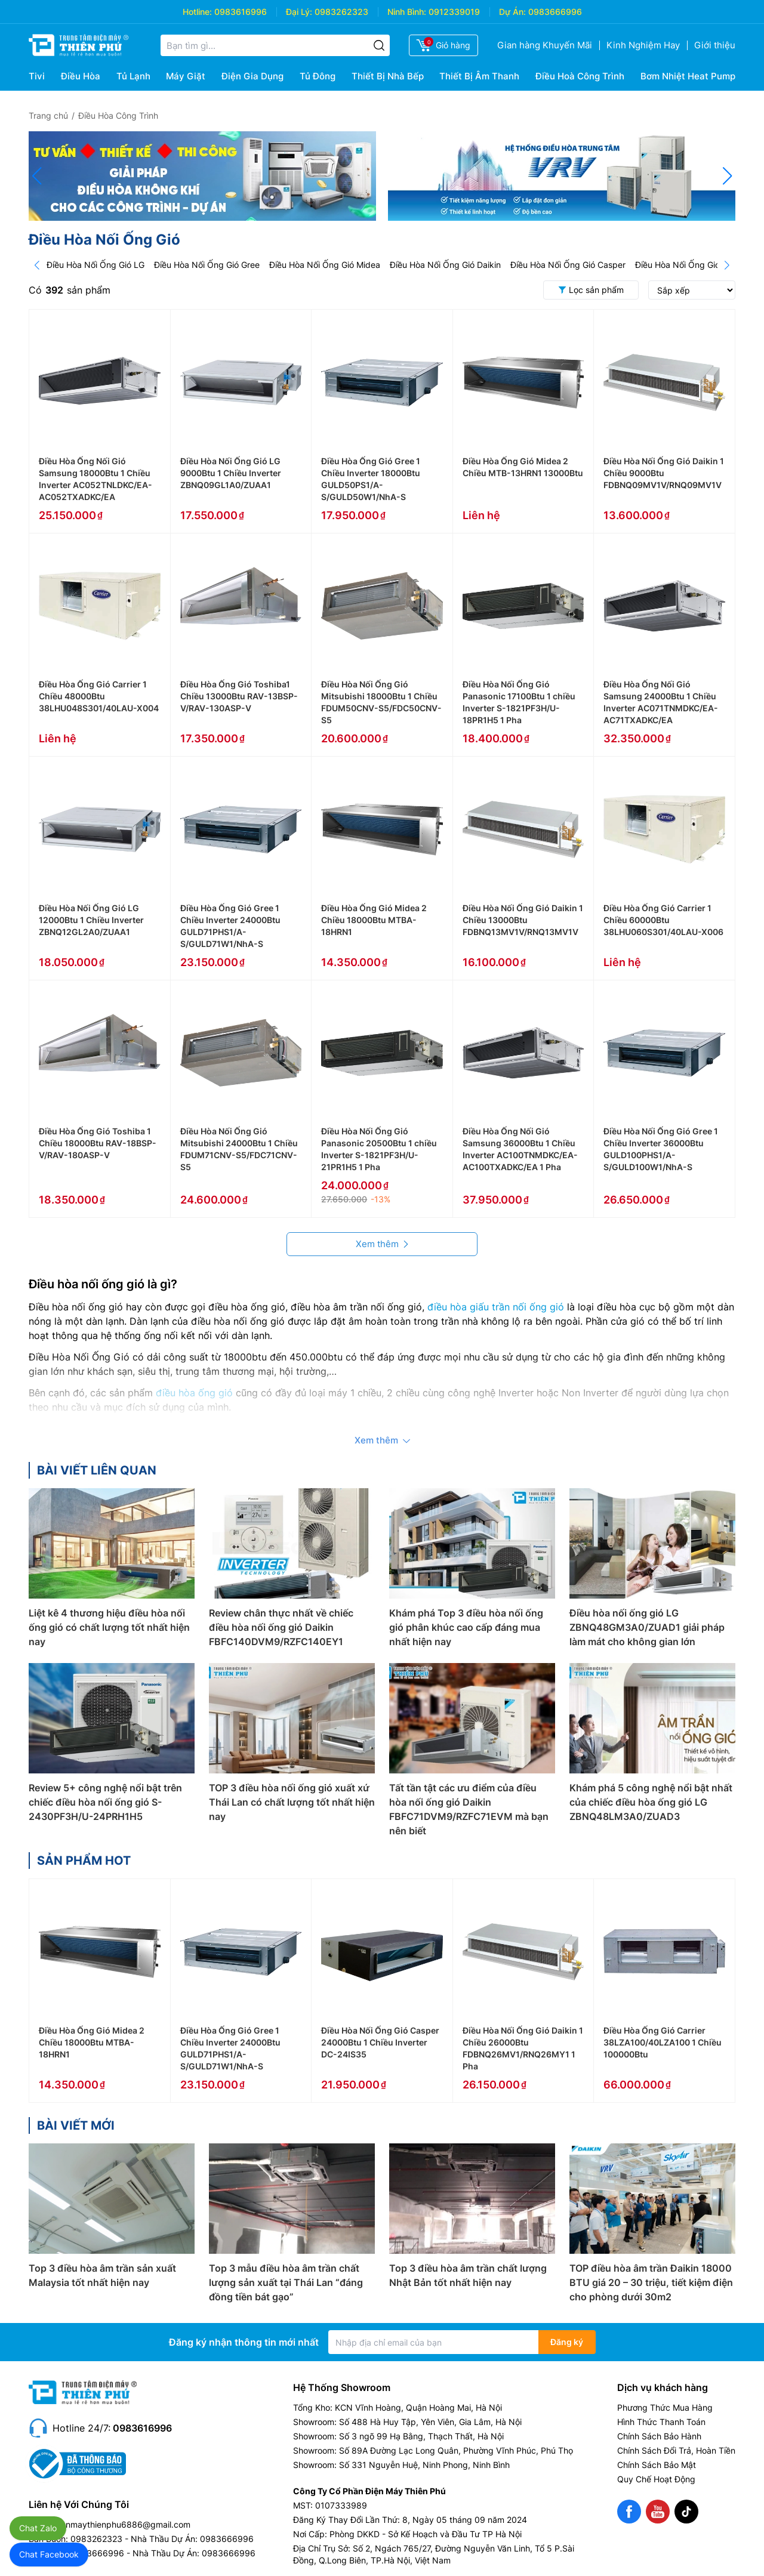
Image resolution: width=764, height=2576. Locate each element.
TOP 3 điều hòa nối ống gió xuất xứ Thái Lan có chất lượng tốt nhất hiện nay (292, 1802)
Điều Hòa (80, 76)
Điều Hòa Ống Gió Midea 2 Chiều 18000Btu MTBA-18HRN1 (374, 920)
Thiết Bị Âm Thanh (479, 76)
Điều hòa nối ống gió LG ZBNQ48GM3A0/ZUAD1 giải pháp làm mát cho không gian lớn (647, 1627)
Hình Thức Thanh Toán (661, 2422)
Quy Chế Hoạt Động (656, 2479)
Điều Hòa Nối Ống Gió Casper (568, 265)
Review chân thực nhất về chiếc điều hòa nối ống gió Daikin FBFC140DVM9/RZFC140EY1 (281, 1627)
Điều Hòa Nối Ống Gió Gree (207, 265)
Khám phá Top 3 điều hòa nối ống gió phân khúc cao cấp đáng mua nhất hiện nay (466, 1627)
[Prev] (37, 265)
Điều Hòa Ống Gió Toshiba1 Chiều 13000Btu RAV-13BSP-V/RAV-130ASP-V (239, 696)
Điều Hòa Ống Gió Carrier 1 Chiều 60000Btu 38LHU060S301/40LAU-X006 (663, 920)
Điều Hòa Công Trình (118, 115)
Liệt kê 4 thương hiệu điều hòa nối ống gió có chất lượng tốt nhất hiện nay (109, 1627)
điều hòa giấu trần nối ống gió (495, 1307)
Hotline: (197, 12)
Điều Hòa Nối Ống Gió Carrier (691, 265)
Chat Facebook (49, 2554)
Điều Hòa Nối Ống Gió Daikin (445, 265)
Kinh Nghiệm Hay (643, 45)
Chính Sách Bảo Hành (659, 2436)
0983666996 (555, 12)
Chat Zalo (38, 2528)
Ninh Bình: (406, 12)
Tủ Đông (317, 76)
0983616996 (240, 12)
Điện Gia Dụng (252, 76)
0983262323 (341, 12)
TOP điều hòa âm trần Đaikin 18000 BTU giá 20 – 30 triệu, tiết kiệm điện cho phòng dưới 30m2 (651, 2282)
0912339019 (454, 12)
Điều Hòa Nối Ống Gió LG (95, 265)
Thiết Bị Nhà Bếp (388, 76)
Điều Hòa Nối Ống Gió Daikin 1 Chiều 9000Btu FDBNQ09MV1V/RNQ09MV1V (663, 473)
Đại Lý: (299, 12)
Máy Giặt (185, 76)
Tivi (37, 76)
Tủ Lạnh (133, 76)
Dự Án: (512, 12)
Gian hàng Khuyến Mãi (544, 45)
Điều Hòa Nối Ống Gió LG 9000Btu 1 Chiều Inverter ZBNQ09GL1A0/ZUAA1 (230, 473)
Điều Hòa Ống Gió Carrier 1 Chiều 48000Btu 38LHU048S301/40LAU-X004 (99, 696)
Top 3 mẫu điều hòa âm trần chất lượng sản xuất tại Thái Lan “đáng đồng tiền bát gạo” (286, 2282)
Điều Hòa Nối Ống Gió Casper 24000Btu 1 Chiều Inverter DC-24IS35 (380, 2042)
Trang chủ (48, 115)
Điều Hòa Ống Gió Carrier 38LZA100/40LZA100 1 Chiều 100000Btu (662, 2042)
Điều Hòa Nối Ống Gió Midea (324, 265)
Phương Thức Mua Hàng (665, 2407)
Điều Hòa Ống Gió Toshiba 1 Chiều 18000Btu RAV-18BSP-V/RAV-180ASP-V (97, 1143)
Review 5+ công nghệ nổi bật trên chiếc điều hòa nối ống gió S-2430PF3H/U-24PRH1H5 (105, 1802)
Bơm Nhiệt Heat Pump (687, 76)
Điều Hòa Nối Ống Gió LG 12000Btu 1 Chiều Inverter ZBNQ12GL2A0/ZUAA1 (91, 920)
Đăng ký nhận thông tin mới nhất (244, 2342)
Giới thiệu (714, 45)
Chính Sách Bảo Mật (656, 2465)
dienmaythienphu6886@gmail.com (122, 2524)
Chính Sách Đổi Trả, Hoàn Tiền (676, 2450)
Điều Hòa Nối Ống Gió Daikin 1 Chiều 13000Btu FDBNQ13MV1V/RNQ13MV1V (523, 920)
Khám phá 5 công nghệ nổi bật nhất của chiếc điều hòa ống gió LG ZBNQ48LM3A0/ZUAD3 (650, 1802)
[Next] (727, 265)
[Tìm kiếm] (379, 45)
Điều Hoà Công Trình (579, 76)
